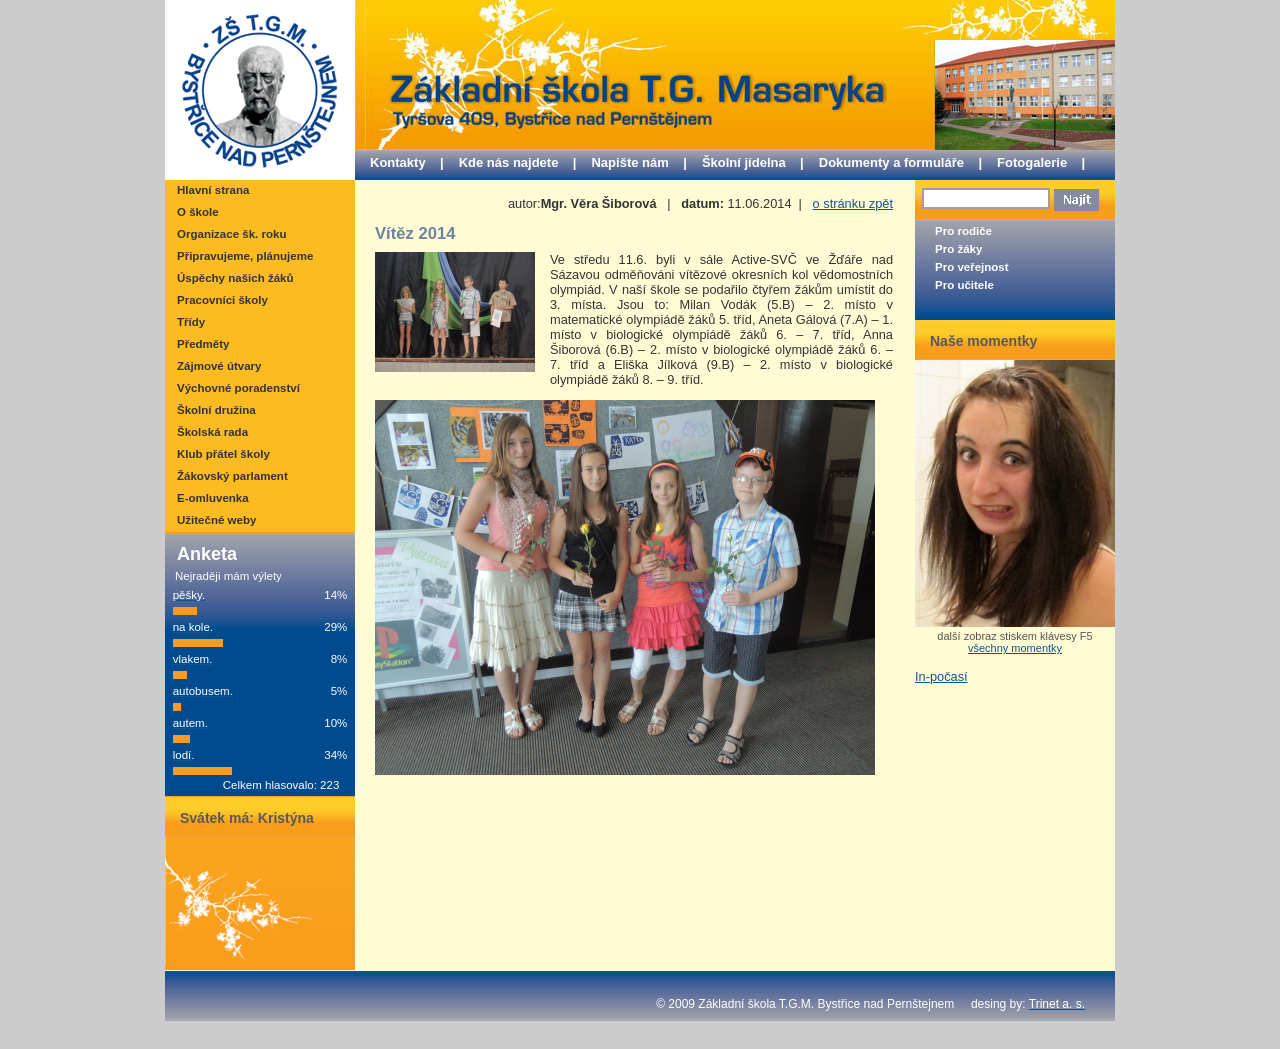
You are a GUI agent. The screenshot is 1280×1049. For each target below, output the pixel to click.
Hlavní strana (213, 190)
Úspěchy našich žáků (235, 278)
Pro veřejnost (972, 267)
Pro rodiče (963, 231)
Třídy (191, 322)
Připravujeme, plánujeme (245, 256)
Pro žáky (958, 249)
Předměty (203, 344)
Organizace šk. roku (231, 234)
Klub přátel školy (223, 454)
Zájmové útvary (219, 366)
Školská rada (212, 432)
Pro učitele (964, 285)
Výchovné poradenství (238, 388)
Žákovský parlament (232, 476)
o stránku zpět (853, 203)
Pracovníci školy (222, 300)
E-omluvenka (213, 498)
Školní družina (216, 410)
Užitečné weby (216, 520)
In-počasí (941, 676)
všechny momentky (1015, 648)
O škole (198, 212)
